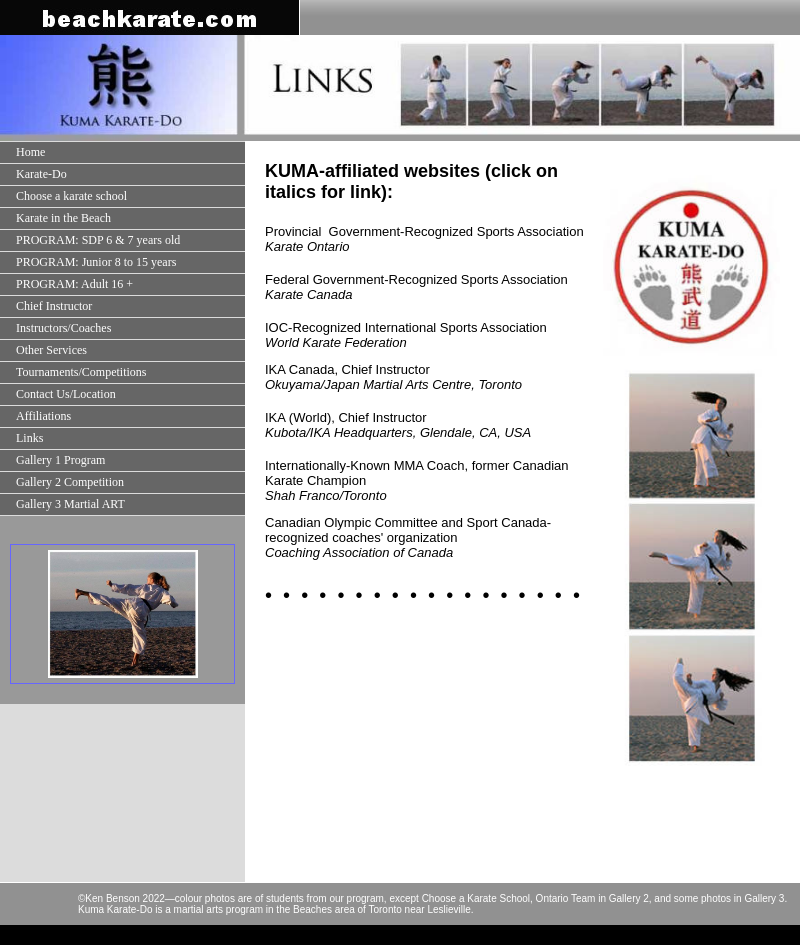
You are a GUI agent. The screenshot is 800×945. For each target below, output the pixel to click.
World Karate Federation (336, 342)
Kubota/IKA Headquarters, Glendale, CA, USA (398, 432)
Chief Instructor (54, 306)
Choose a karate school (71, 196)
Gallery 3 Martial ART (70, 504)
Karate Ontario (307, 246)
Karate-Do (41, 174)
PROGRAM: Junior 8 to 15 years (96, 262)
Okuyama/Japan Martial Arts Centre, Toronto (393, 384)
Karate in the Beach (63, 218)
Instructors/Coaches (63, 328)
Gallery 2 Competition (70, 482)
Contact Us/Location (66, 394)
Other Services (51, 350)
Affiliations (43, 416)
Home (30, 152)
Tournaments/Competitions (81, 372)
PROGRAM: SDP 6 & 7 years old (98, 240)
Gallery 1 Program (60, 460)
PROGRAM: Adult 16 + (74, 284)
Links (29, 438)
